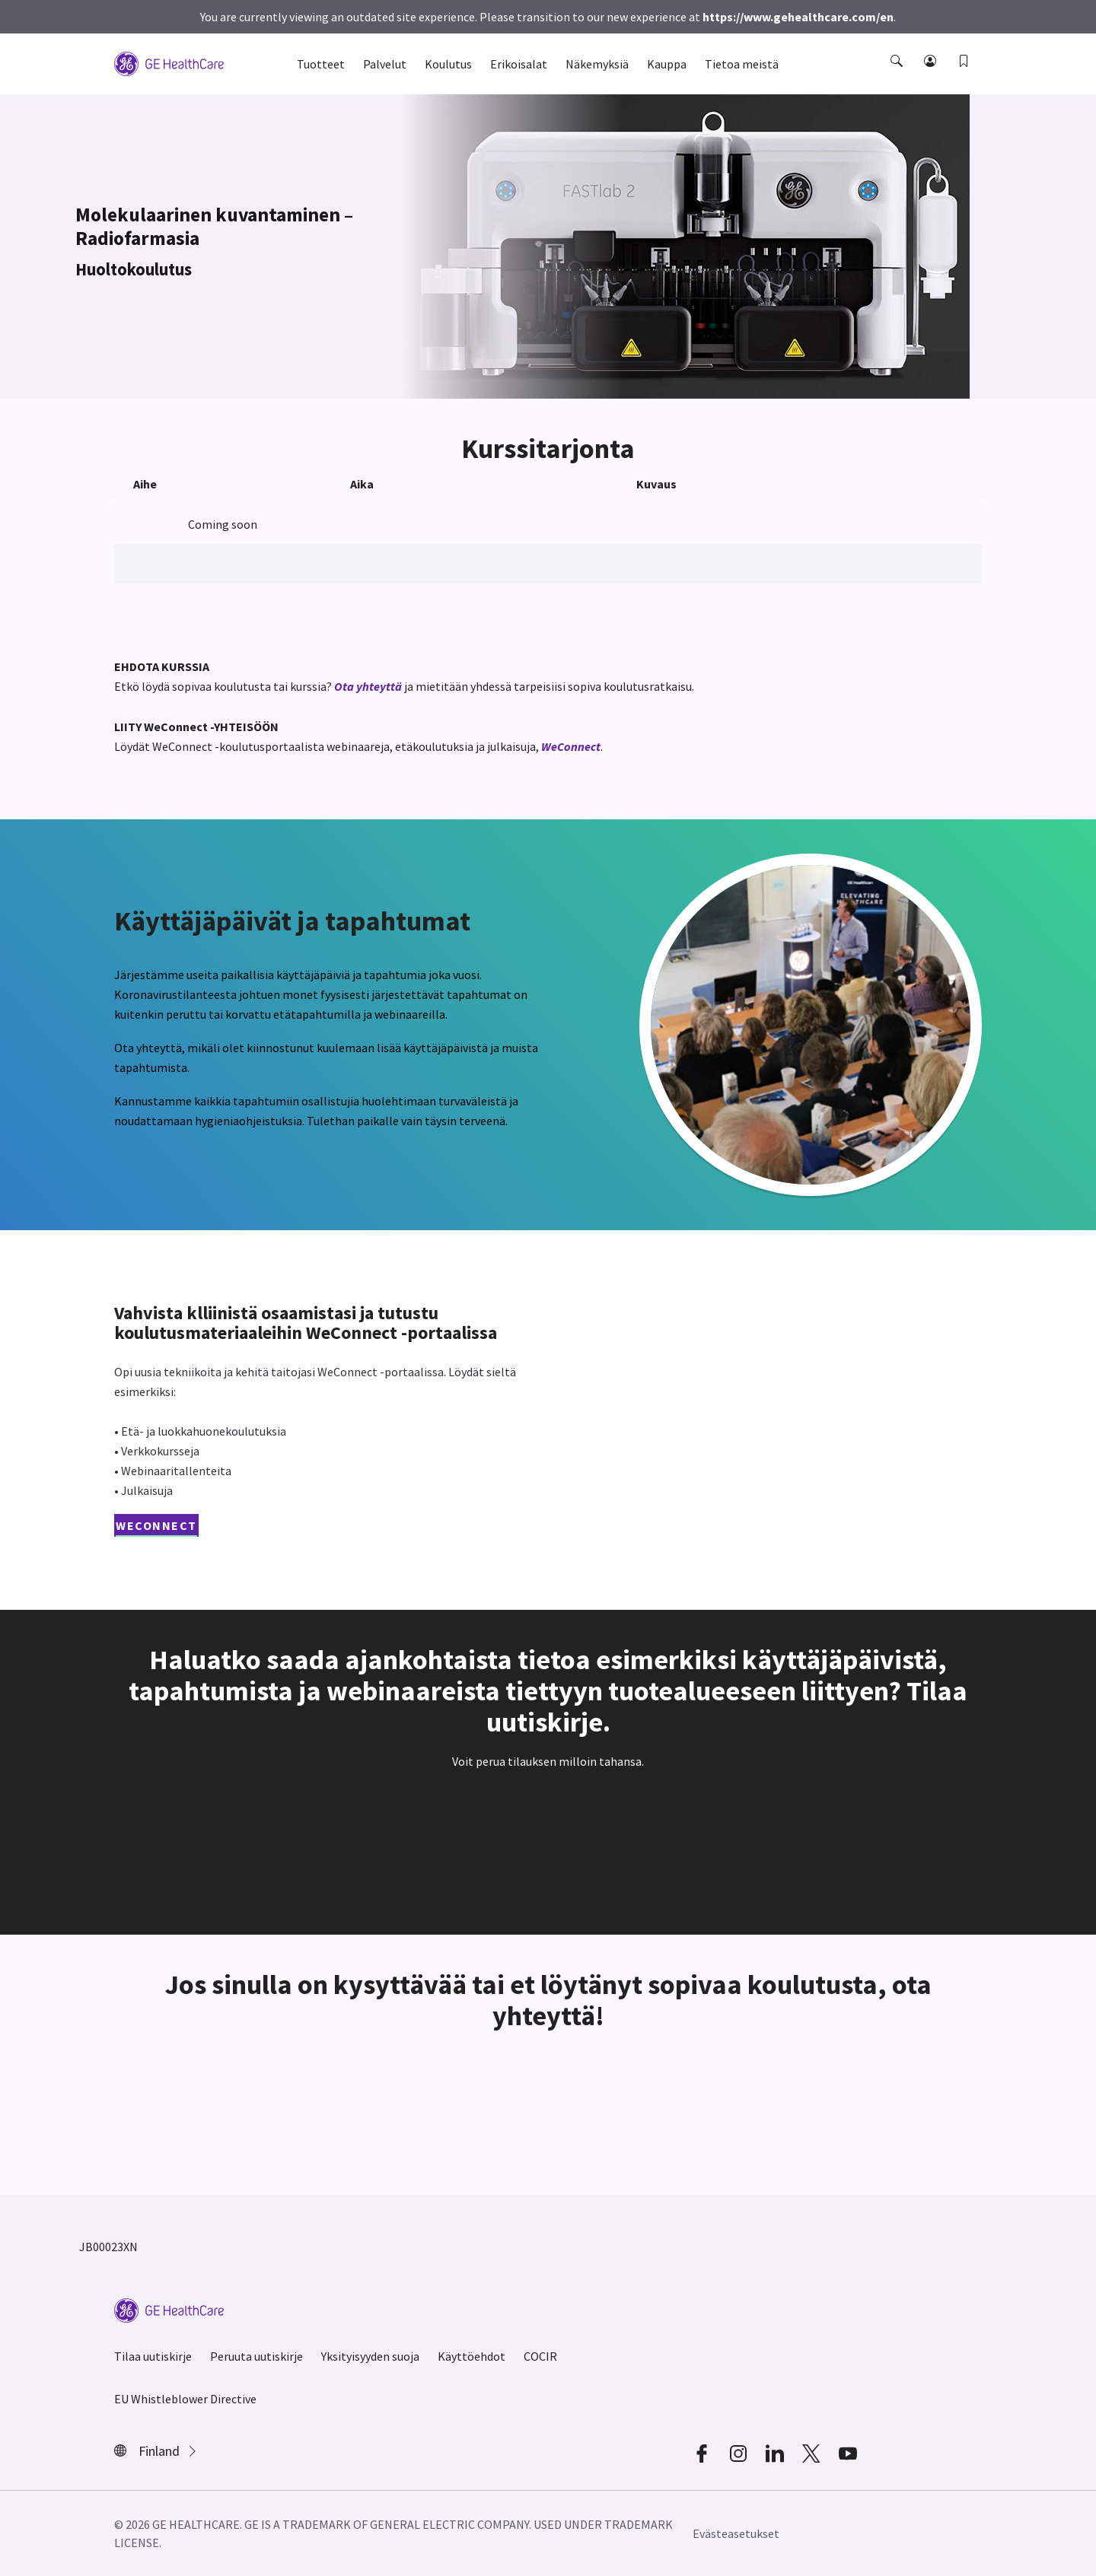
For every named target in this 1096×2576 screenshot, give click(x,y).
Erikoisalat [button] (518, 64)
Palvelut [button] (384, 64)
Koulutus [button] (448, 64)
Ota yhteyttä (368, 686)
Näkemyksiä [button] (597, 64)
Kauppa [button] (667, 64)
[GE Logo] (169, 62)
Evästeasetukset (736, 2533)
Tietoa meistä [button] (742, 64)
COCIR (540, 2356)
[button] (898, 74)
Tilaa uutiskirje (153, 2356)
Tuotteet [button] (321, 64)
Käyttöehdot (471, 2356)
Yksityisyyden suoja (370, 2356)
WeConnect (571, 746)
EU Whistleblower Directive (185, 2398)
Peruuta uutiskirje (256, 2356)
